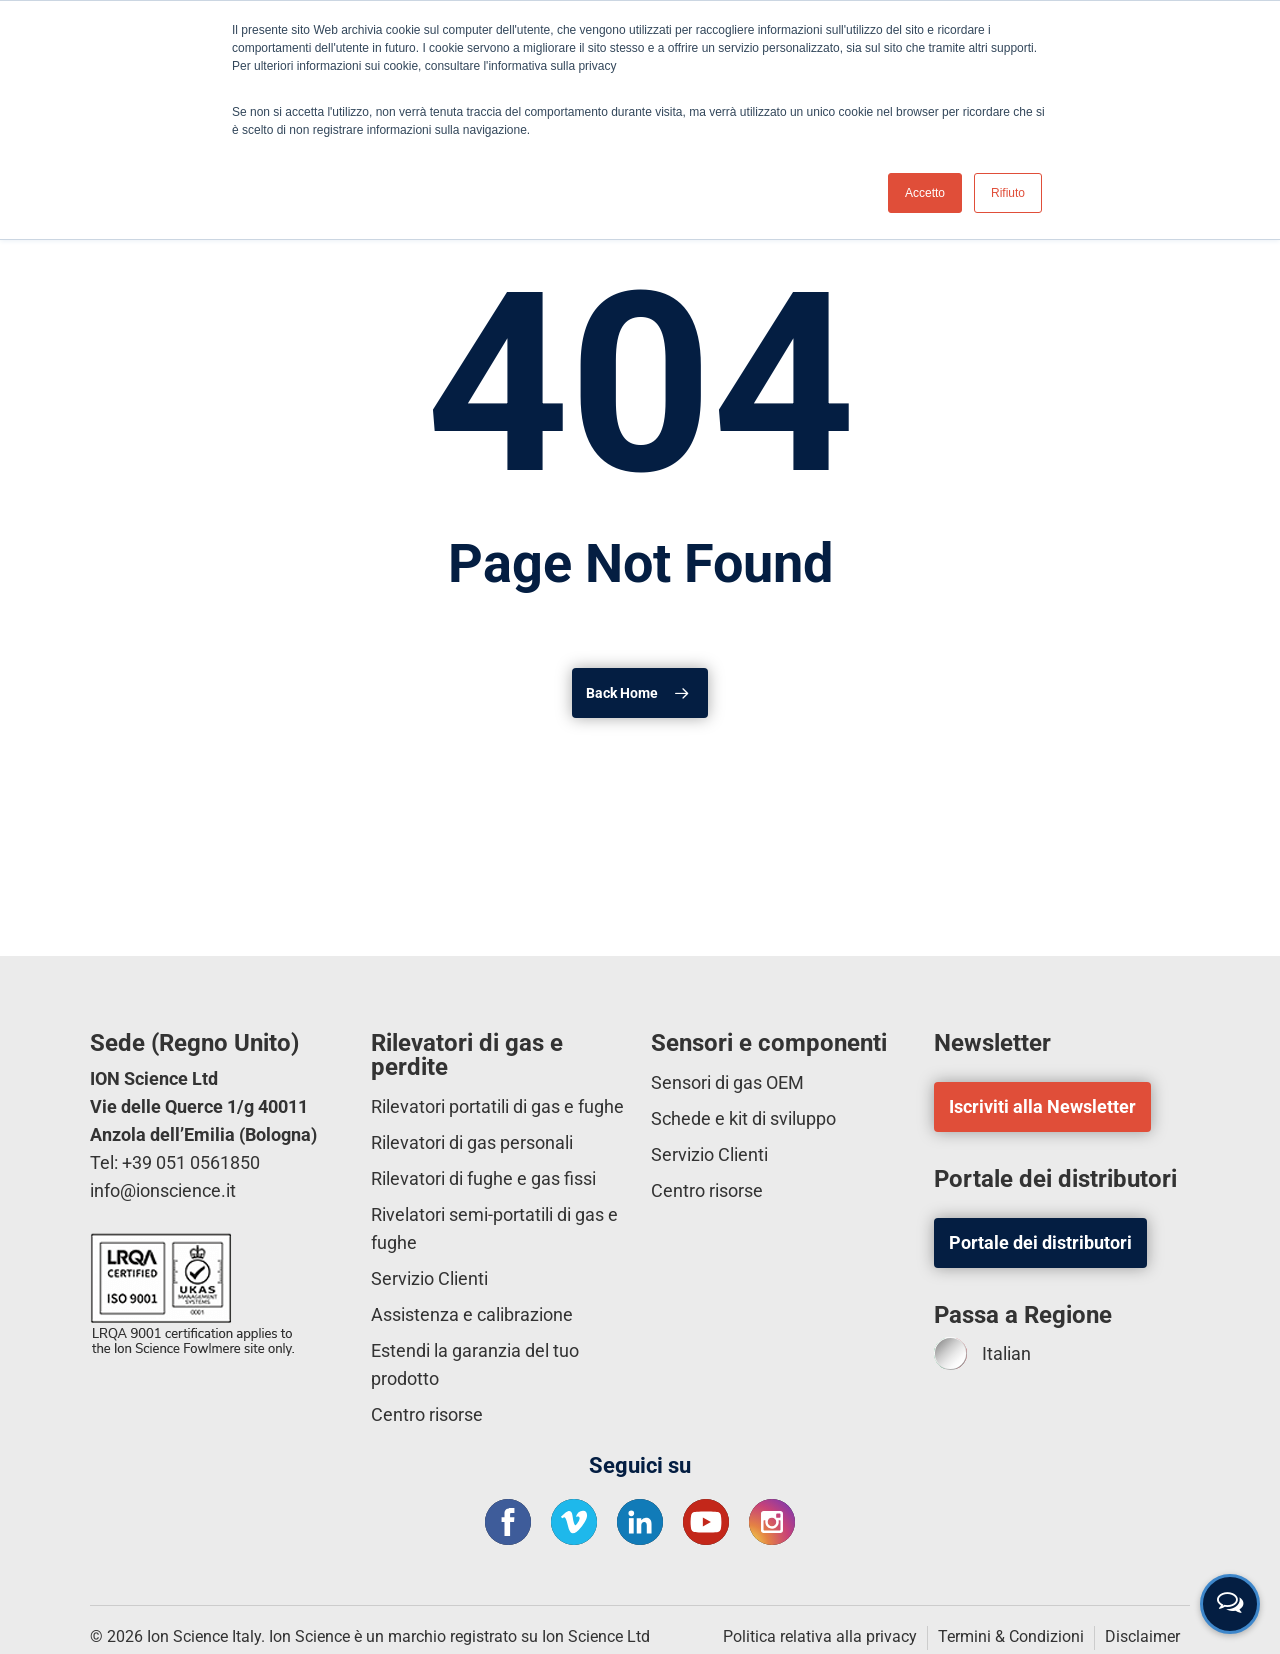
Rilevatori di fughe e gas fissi (483, 1178)
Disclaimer (1142, 1636)
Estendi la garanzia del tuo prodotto (475, 1364)
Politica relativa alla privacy (820, 1636)
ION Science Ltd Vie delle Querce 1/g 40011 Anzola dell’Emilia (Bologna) (203, 1106)
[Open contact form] (1230, 1604)
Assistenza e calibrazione (472, 1314)
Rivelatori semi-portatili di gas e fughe (494, 1228)
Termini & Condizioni (1011, 1636)
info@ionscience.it (163, 1190)
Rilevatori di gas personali (472, 1142)
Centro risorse (427, 1414)
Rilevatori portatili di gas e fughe (497, 1106)
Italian (982, 1353)
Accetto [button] (925, 193)
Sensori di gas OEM (727, 1082)
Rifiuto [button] (1008, 193)
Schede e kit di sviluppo (743, 1118)
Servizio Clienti (429, 1278)
